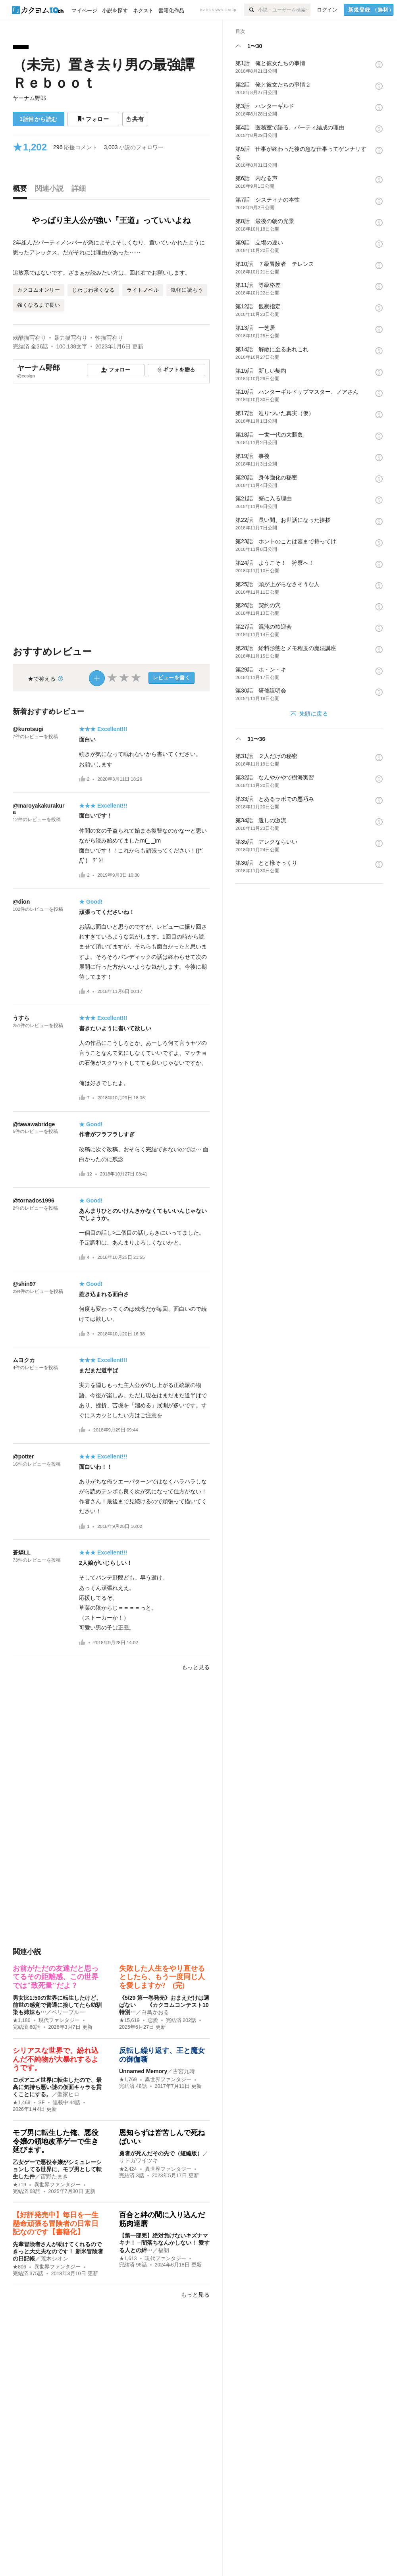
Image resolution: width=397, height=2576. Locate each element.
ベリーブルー (68, 2012)
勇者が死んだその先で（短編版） (160, 2153)
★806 (19, 2267)
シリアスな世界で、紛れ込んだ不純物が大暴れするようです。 (55, 2059)
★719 (19, 2184)
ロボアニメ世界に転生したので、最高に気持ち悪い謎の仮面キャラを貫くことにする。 (57, 2087)
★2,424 (128, 2169)
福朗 (163, 2250)
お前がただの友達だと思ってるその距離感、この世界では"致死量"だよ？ (55, 1976)
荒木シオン (54, 2258)
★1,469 (22, 2102)
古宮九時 (184, 2071)
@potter (23, 1456)
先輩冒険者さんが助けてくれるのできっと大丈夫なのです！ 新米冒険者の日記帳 (58, 2251)
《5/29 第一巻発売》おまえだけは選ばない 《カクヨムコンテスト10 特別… (166, 2005)
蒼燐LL (22, 1552)
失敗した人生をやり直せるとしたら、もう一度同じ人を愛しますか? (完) (162, 1976)
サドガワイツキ (138, 2160)
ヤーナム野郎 (29, 98)
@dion (21, 901)
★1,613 (128, 2258)
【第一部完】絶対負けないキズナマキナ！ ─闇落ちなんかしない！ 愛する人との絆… (164, 2242)
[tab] (22, 190)
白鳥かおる (155, 2012)
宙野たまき (54, 2176)
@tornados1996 (33, 1200)
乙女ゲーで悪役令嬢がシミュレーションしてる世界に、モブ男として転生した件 (57, 2169)
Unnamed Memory (143, 2071)
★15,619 (129, 2020)
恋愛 (153, 2020)
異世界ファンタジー (168, 2079)
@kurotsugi (28, 729)
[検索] (251, 10)
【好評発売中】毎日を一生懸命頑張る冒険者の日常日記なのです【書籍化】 (55, 2223)
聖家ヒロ (68, 2094)
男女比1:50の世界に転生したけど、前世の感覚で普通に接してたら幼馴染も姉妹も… (57, 2005)
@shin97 (24, 1284)
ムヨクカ (24, 1360)
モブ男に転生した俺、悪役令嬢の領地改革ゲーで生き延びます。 (55, 2141)
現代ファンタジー (59, 2020)
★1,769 (128, 2079)
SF (42, 2102)
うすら (21, 1018)
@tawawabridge (34, 1124)
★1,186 (22, 2020)
